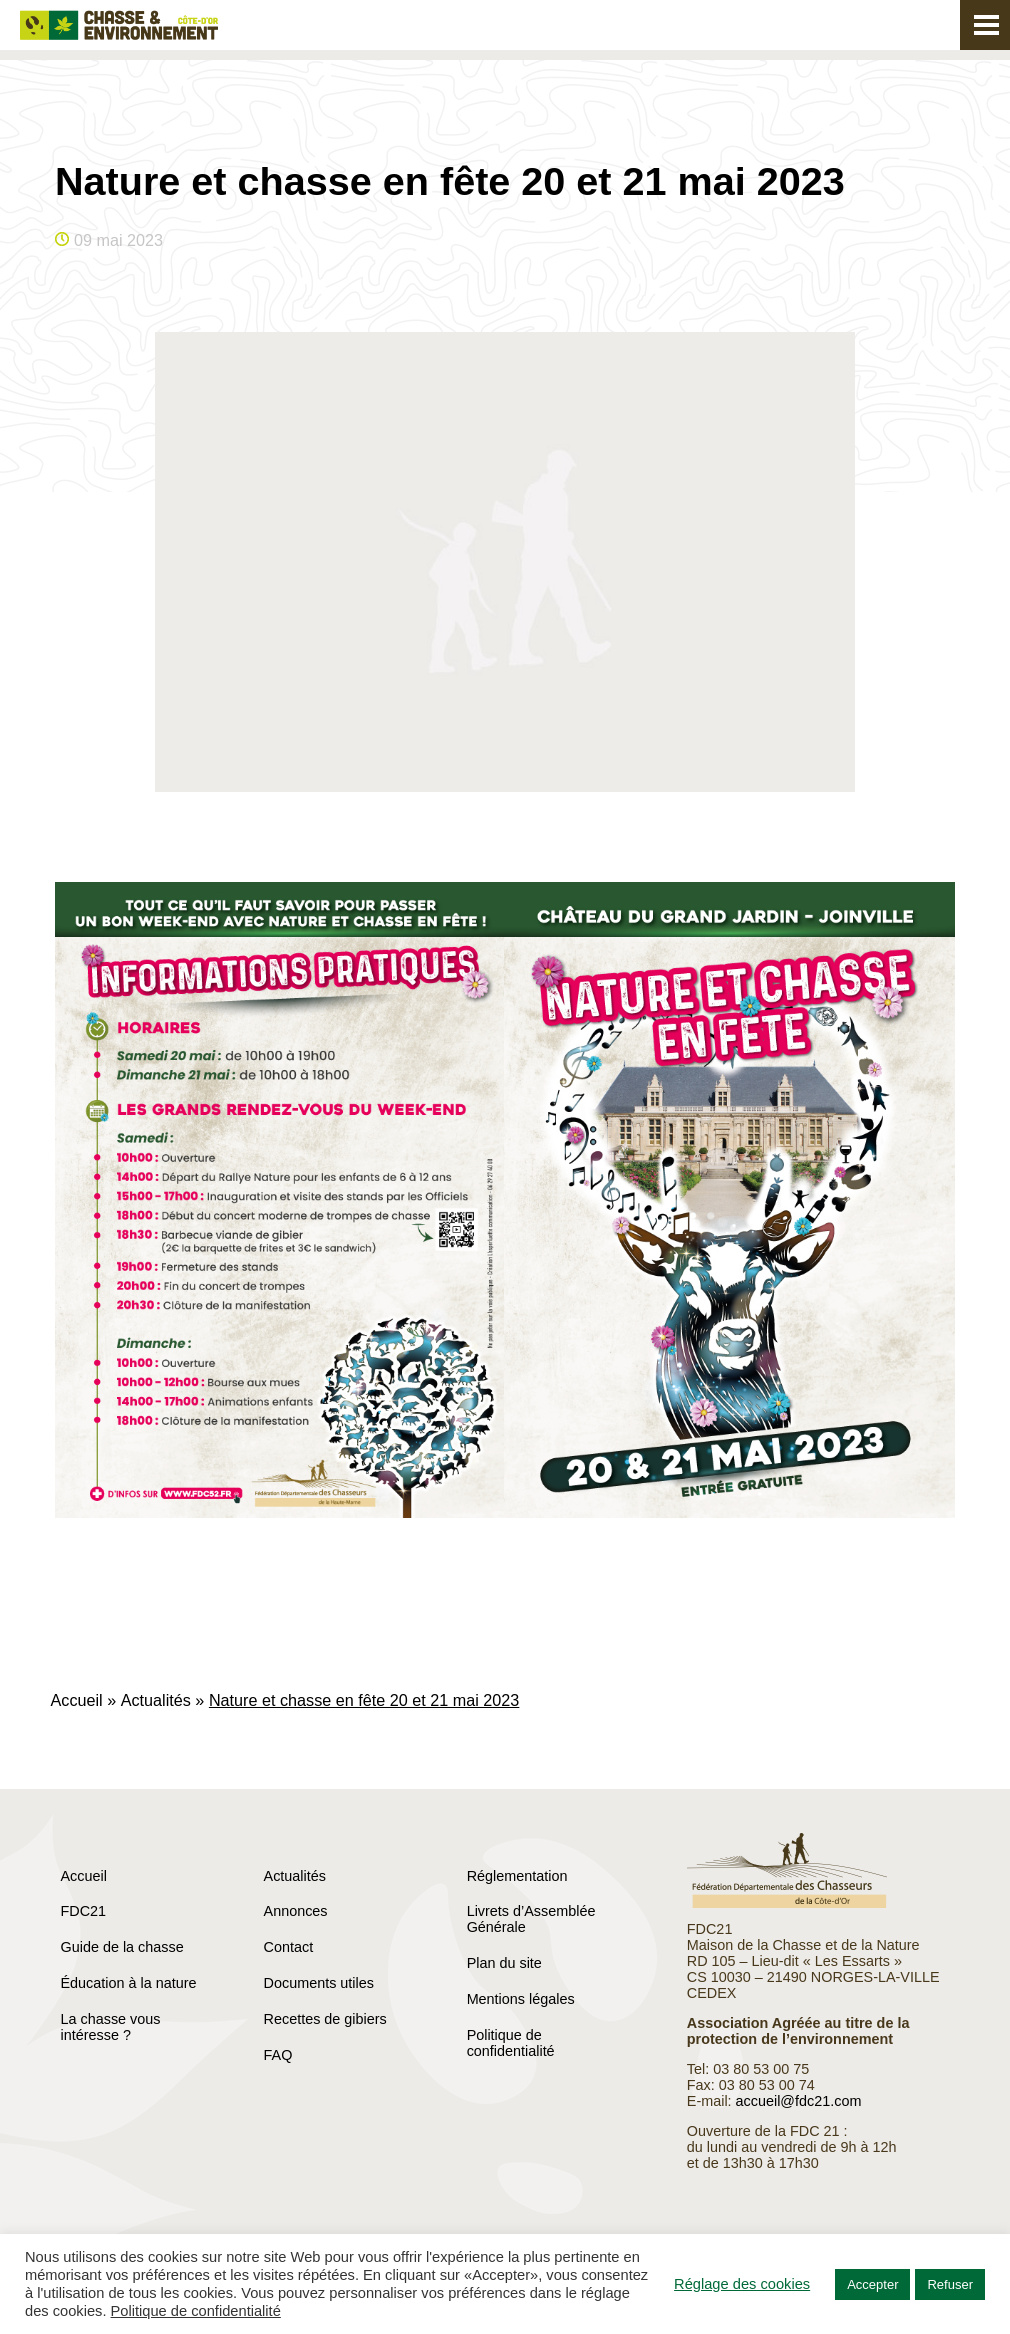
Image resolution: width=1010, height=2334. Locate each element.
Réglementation (517, 1876)
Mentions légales (521, 1999)
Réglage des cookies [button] (742, 2284)
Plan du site (504, 1963)
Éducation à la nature (129, 1983)
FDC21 (84, 1911)
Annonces (296, 1911)
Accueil (77, 1700)
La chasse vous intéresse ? (111, 2027)
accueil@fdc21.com (799, 2101)
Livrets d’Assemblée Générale (531, 1919)
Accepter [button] (872, 2284)
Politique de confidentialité (511, 2043)
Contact (289, 1947)
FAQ (278, 2055)
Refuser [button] (950, 2284)
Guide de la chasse (122, 1947)
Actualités (156, 1700)
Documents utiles (319, 1983)
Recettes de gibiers (325, 2019)
